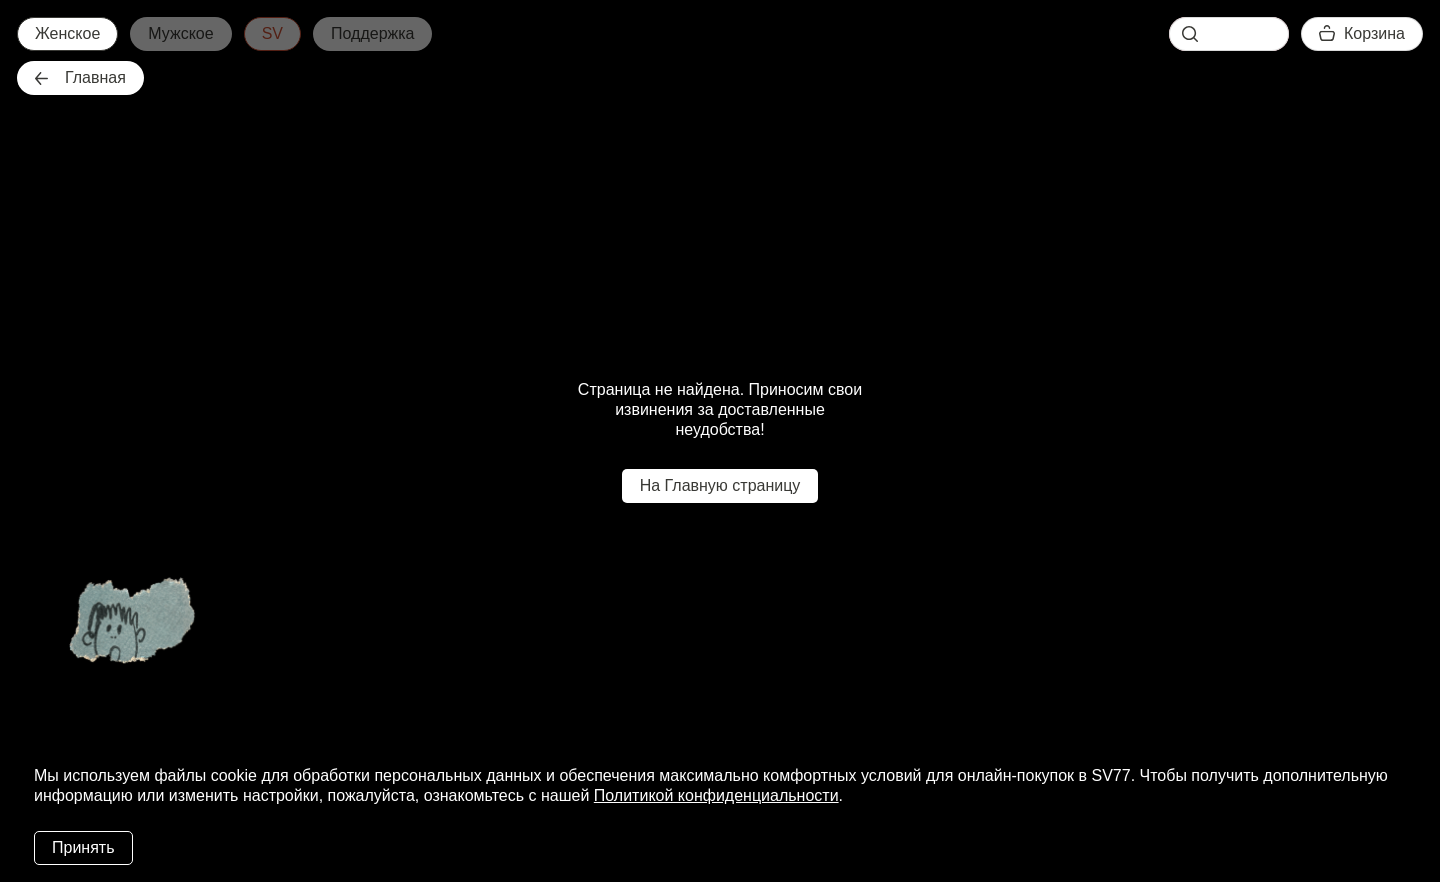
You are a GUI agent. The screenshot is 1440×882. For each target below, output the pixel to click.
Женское (67, 33)
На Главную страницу (720, 485)
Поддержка (372, 33)
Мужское (180, 33)
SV (272, 33)
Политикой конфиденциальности (716, 795)
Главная (80, 77)
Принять (83, 847)
